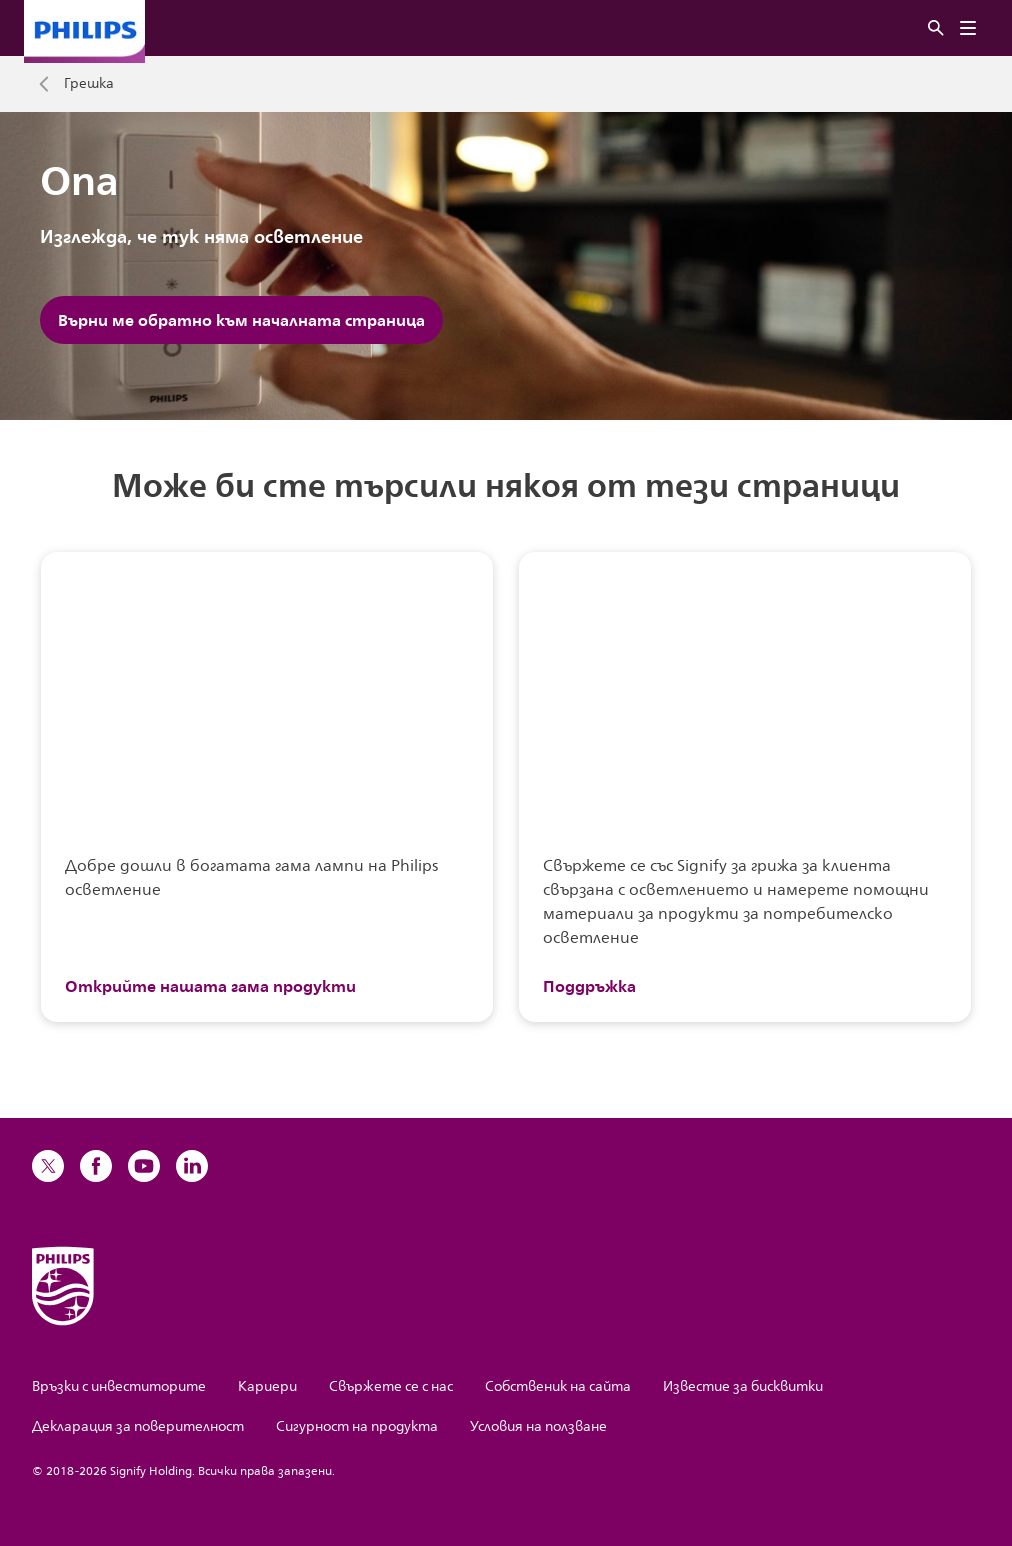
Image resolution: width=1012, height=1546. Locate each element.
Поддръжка (589, 986)
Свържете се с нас (391, 1386)
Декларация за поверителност (138, 1426)
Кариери (267, 1386)
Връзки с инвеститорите (119, 1386)
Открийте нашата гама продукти (210, 986)
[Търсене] (936, 28)
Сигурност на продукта (357, 1426)
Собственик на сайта (558, 1386)
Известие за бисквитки (743, 1386)
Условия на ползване (538, 1426)
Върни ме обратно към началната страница (241, 320)
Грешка (89, 84)
